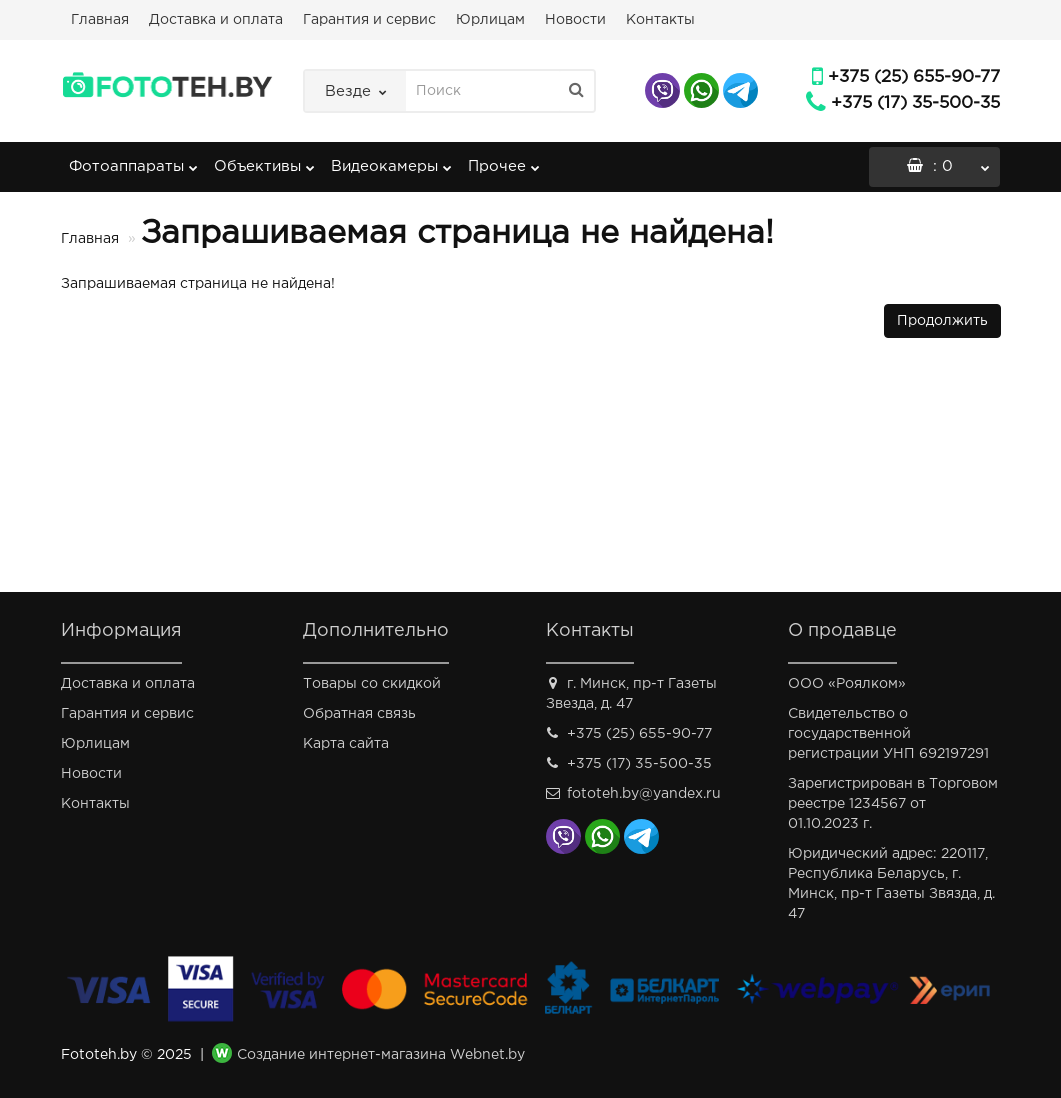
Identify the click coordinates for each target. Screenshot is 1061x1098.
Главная (100, 20)
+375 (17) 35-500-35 (915, 103)
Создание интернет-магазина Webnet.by (381, 1055)
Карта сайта (346, 744)
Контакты (660, 20)
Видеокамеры (391, 160)
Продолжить (942, 321)
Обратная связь (359, 714)
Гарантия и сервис (369, 20)
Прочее (504, 160)
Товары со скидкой (372, 684)
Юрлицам (490, 20)
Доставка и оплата (216, 20)
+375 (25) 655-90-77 (914, 77)
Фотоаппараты (133, 160)
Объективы (264, 160)
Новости (575, 20)
